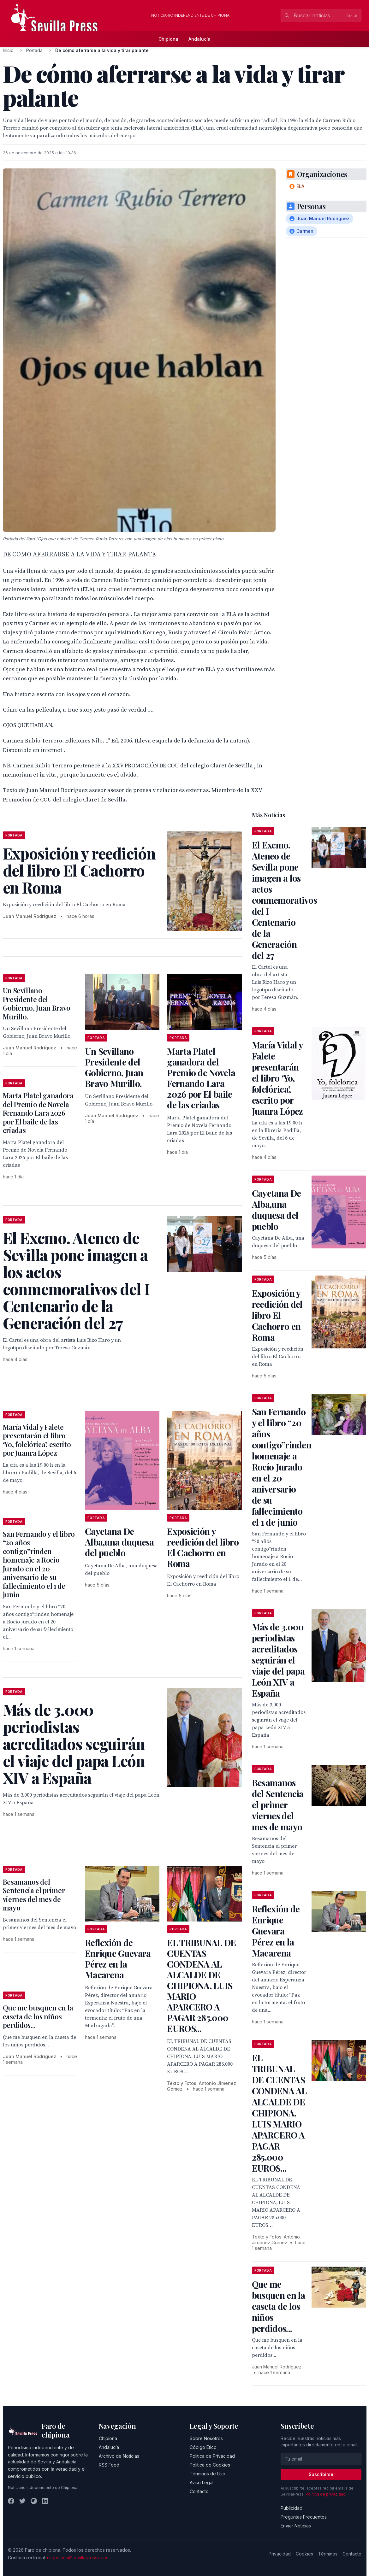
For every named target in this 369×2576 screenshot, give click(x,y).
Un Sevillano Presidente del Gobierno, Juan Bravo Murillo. (36, 1003)
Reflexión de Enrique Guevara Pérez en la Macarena (118, 1958)
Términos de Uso (207, 2473)
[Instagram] (34, 2501)
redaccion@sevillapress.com (77, 2557)
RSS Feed (109, 2464)
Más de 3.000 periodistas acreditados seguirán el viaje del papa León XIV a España (278, 1660)
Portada (34, 50)
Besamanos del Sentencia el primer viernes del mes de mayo (34, 1895)
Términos (327, 2553)
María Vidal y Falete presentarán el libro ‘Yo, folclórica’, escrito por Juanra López (37, 1440)
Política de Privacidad (212, 2456)
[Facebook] (11, 2501)
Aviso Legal (201, 2482)
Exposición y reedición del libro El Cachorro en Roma (203, 1547)
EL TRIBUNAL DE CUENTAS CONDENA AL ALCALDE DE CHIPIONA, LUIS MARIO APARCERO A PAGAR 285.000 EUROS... (201, 1985)
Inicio (8, 50)
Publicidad (291, 2508)
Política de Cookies (210, 2464)
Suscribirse (321, 2474)
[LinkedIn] (45, 2501)
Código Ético (203, 2447)
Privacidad (280, 2553)
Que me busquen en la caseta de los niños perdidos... (38, 2016)
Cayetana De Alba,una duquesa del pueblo (119, 1541)
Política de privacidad (326, 2494)
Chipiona (168, 39)
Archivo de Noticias (119, 2456)
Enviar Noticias (296, 2525)
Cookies (304, 2553)
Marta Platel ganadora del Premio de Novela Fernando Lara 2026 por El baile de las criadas (201, 1078)
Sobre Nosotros (206, 2438)
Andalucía (199, 39)
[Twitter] (22, 2501)
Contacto (199, 2491)
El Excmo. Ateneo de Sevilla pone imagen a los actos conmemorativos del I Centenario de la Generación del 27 (284, 900)
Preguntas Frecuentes (304, 2517)
